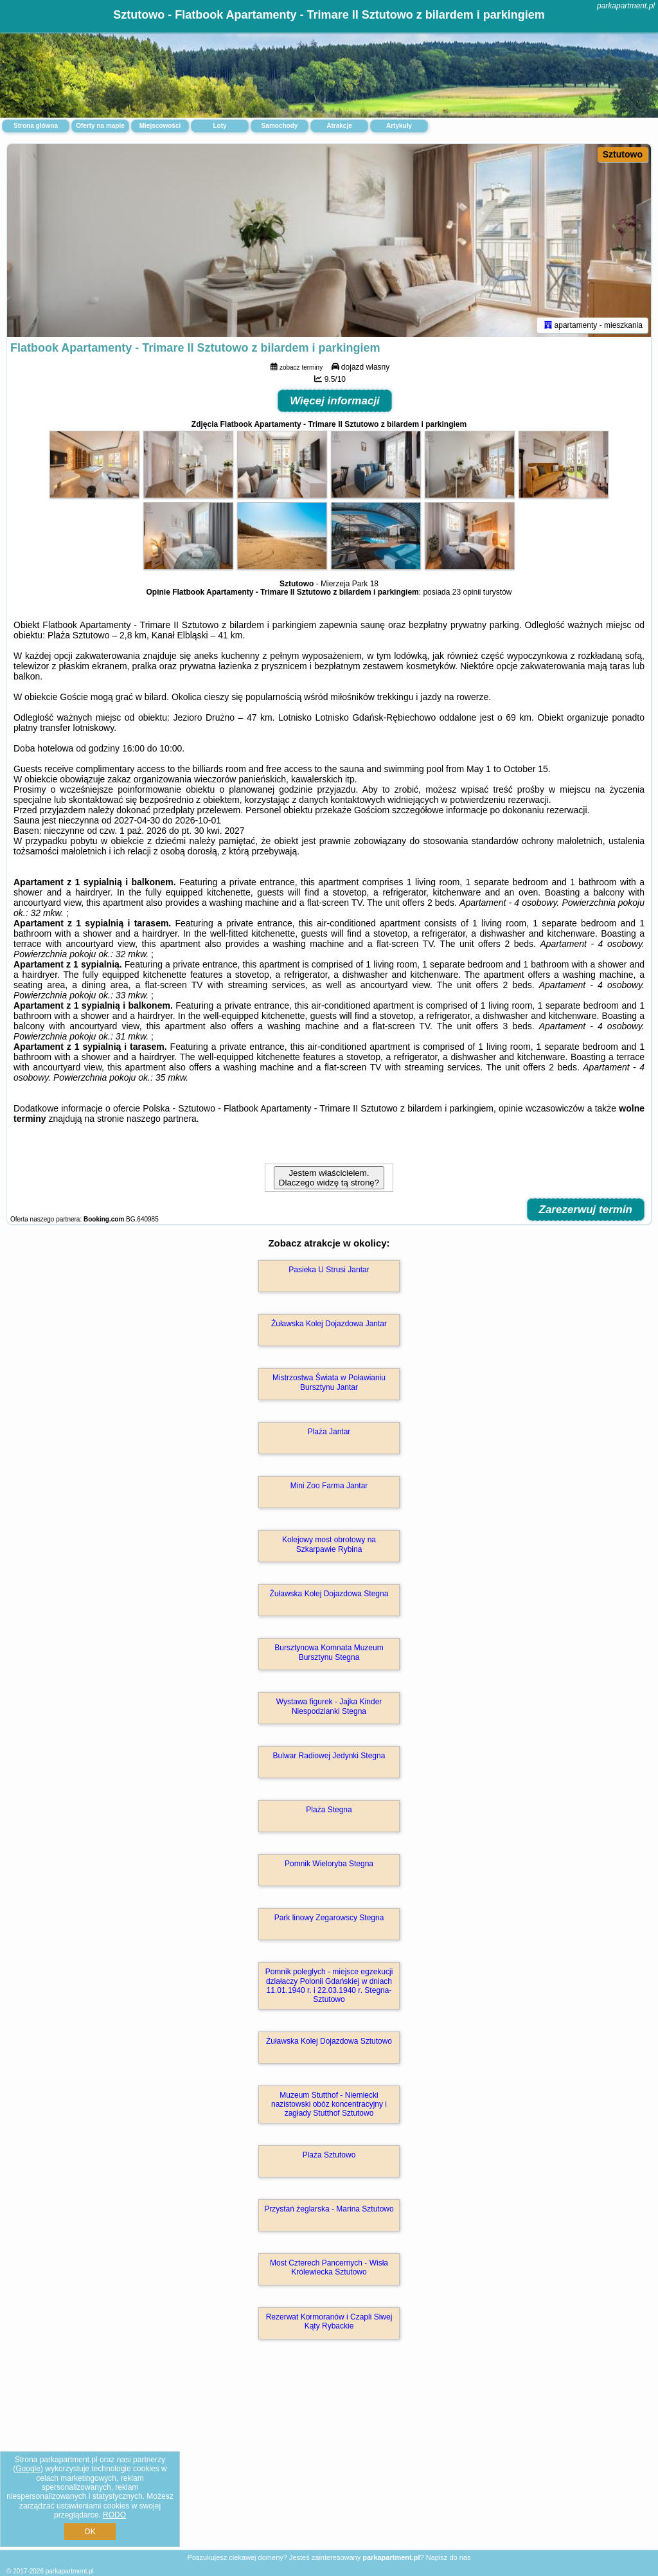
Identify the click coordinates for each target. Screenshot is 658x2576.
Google (27, 2468)
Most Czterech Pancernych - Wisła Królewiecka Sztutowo (329, 2267)
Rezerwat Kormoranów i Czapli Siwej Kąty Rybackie (329, 2321)
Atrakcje (338, 125)
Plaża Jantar (329, 1431)
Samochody (280, 125)
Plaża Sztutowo (329, 2154)
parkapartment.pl (626, 5)
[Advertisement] (329, 2458)
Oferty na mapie (100, 125)
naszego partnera (162, 1118)
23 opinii (466, 592)
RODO (114, 2514)
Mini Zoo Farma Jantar (329, 1485)
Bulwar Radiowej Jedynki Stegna (329, 1755)
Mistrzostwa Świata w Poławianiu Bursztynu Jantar (329, 1382)
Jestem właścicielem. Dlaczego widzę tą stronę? (329, 1177)
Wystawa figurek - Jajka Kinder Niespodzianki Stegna (329, 1706)
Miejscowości (160, 125)
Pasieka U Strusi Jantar (329, 1269)
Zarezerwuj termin (586, 1209)
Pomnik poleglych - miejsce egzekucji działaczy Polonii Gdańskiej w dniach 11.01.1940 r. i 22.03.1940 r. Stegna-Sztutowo (329, 1985)
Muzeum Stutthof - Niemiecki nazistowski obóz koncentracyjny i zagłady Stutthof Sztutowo (329, 2104)
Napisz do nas (448, 2557)
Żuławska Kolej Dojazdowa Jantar (329, 1323)
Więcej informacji (335, 401)
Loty (219, 125)
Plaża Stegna (328, 1809)
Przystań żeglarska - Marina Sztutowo (328, 2208)
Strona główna (35, 125)
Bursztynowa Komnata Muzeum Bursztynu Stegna (328, 1652)
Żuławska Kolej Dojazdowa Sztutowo (329, 2041)
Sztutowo (623, 154)
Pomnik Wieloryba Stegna (329, 1863)
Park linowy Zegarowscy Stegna (329, 1917)
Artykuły (399, 125)
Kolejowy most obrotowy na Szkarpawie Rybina (329, 1544)
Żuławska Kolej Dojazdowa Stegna (329, 1593)
